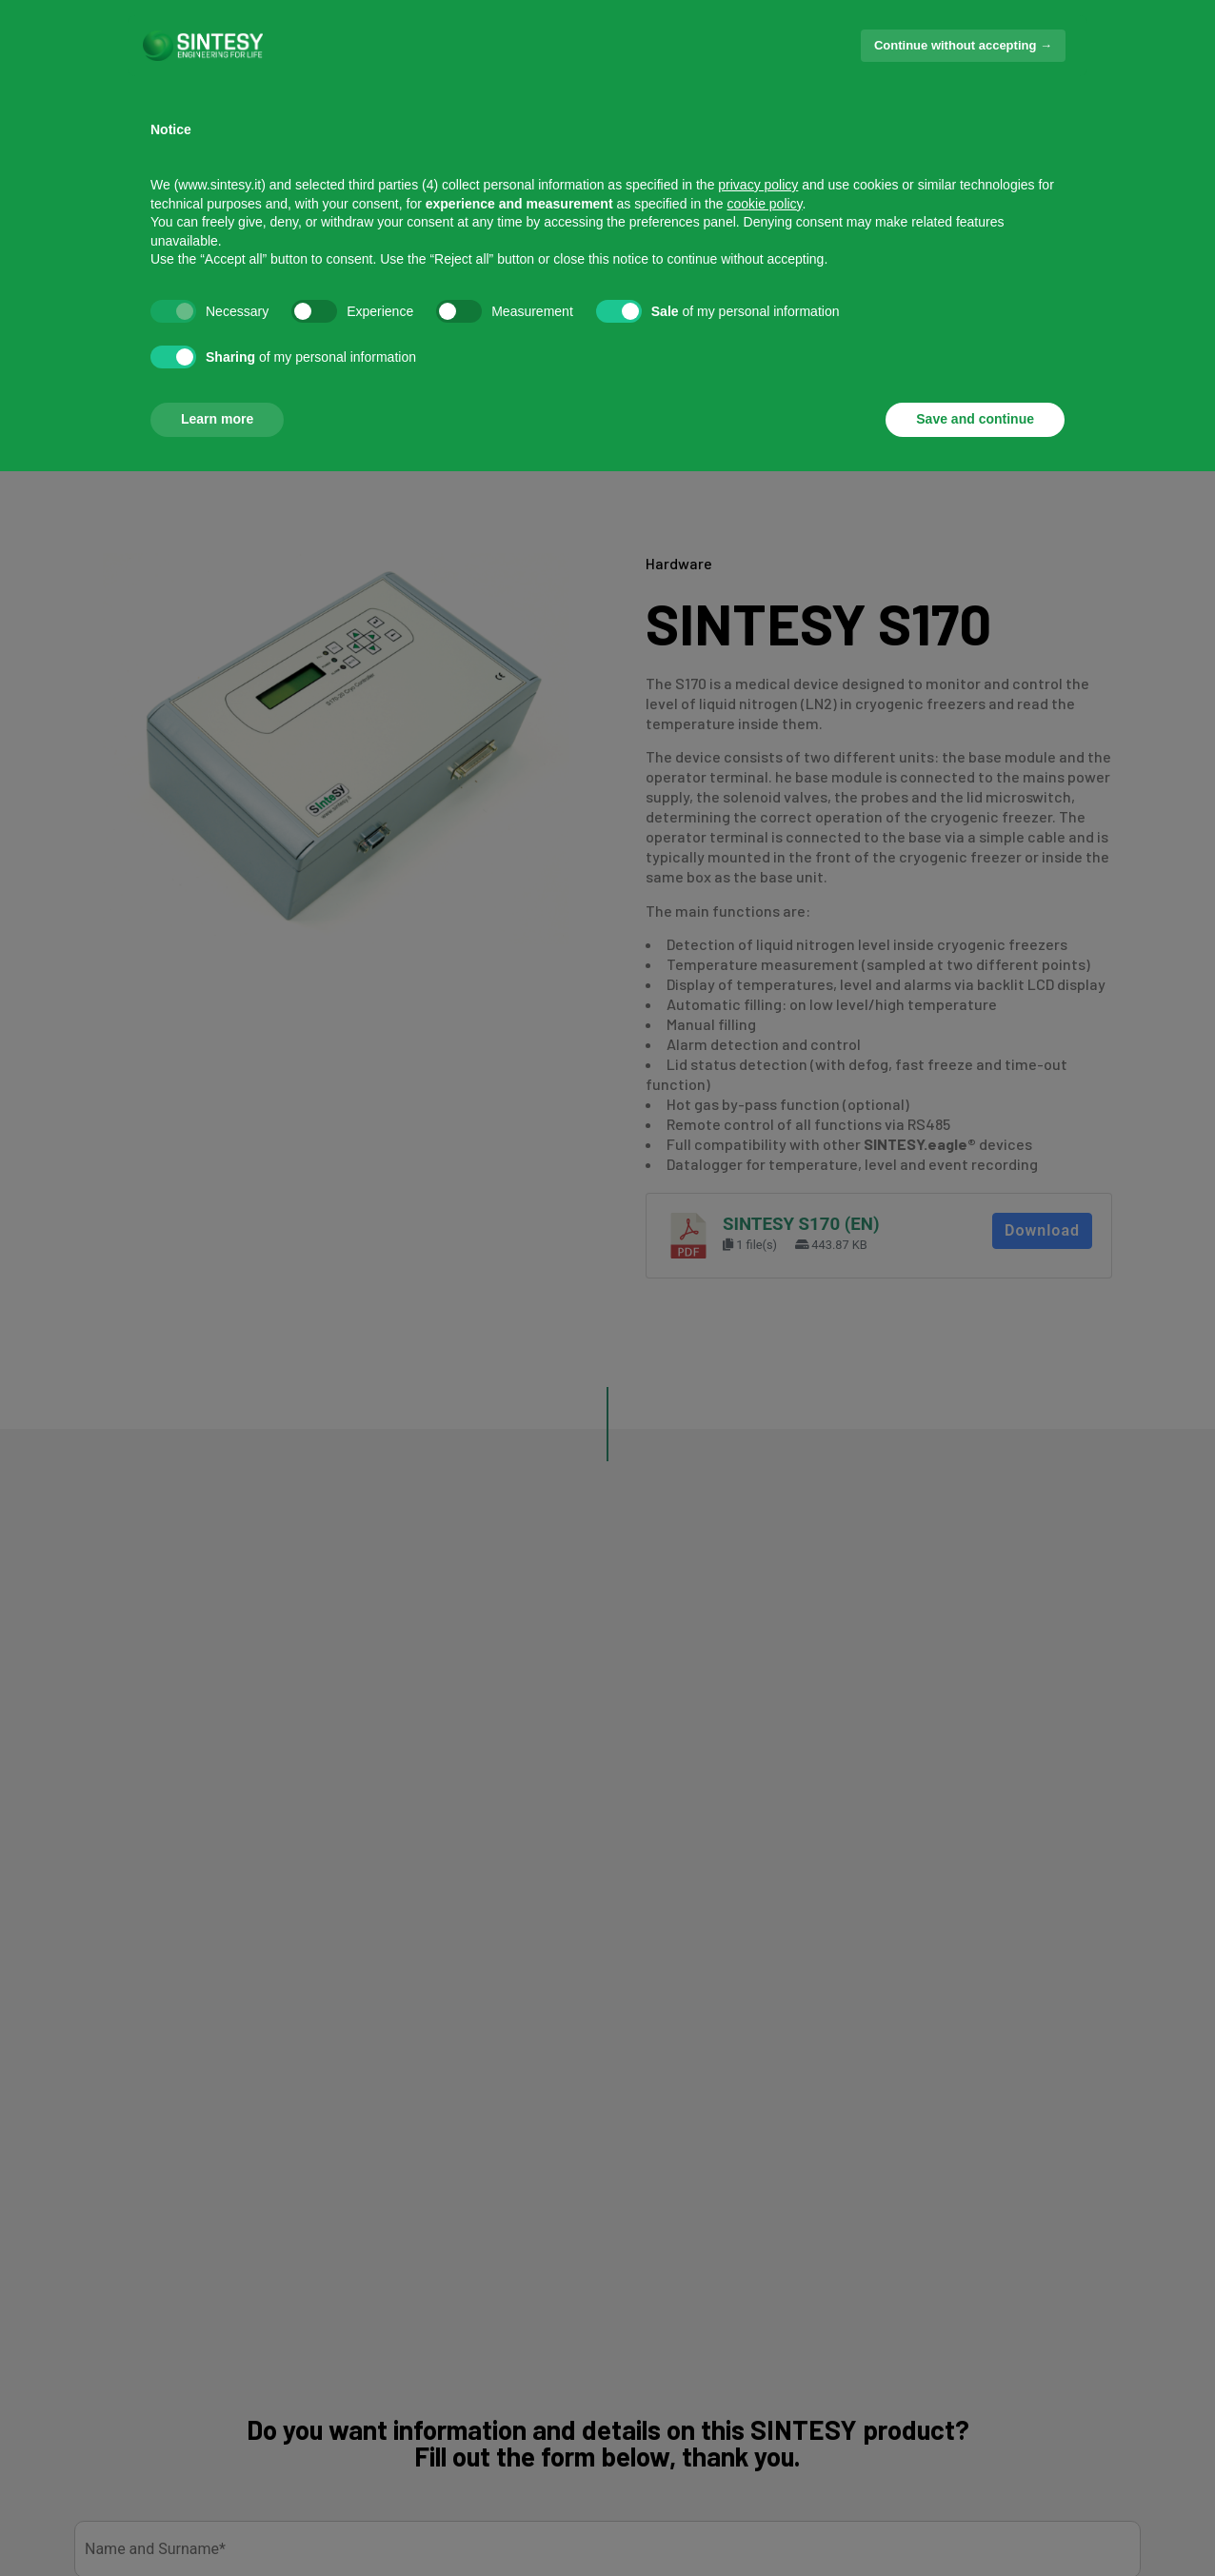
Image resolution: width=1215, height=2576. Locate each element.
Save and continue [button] (975, 418)
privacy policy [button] (758, 184)
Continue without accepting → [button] (963, 45)
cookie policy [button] (764, 203)
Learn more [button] (217, 418)
